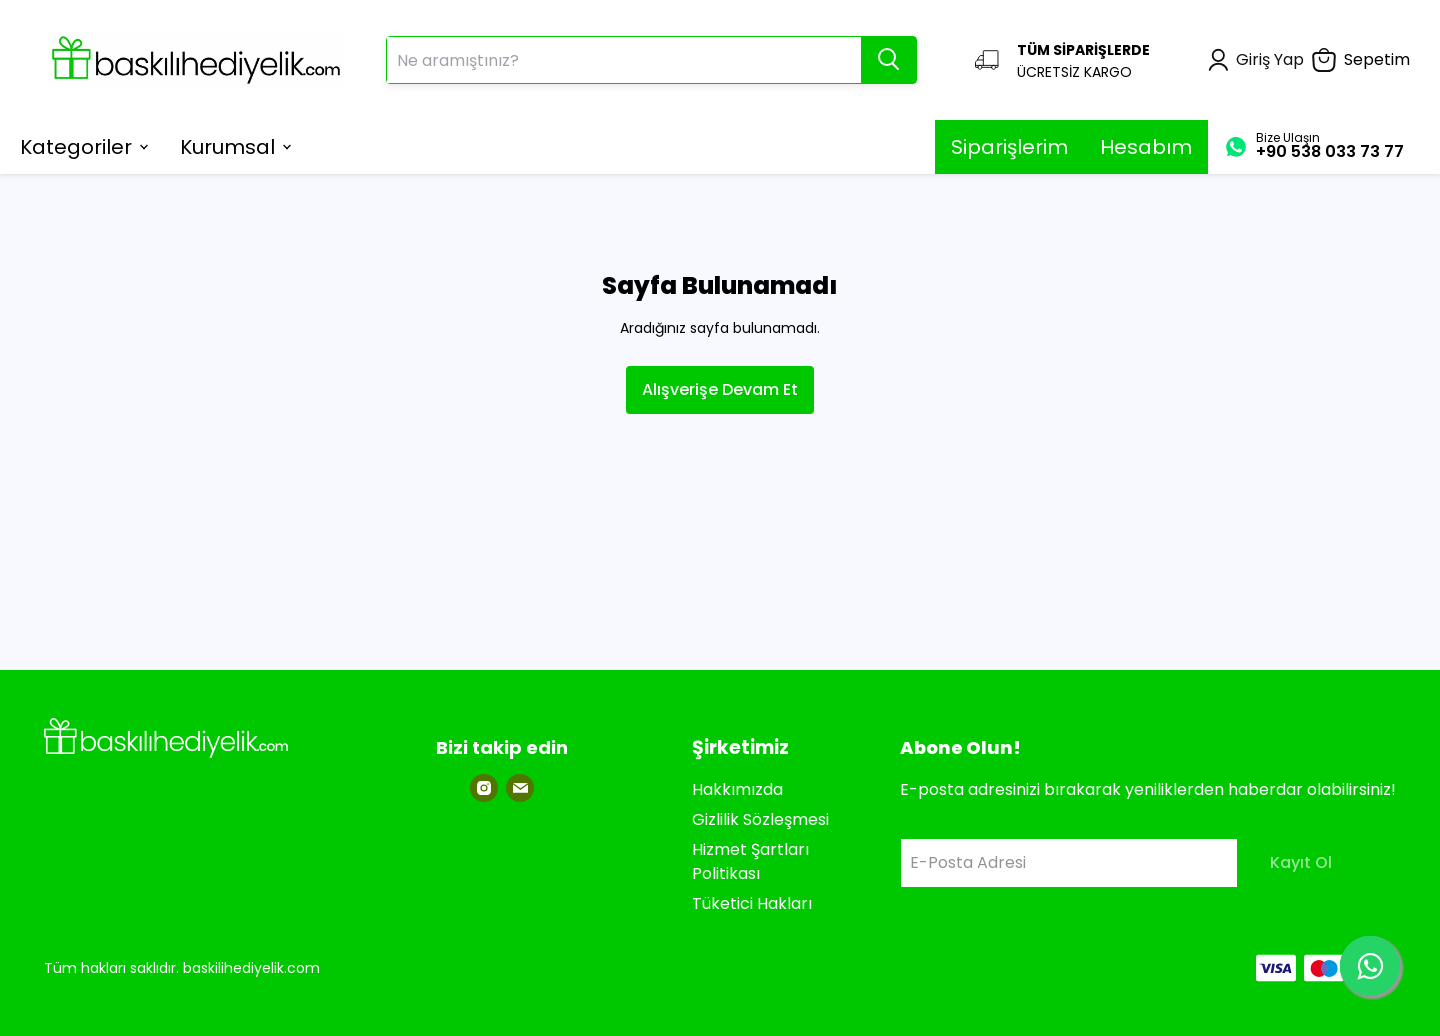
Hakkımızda (737, 789)
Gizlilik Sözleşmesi (760, 819)
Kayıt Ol (1301, 862)
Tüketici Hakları (752, 903)
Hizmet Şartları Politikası (750, 861)
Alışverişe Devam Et (720, 389)
